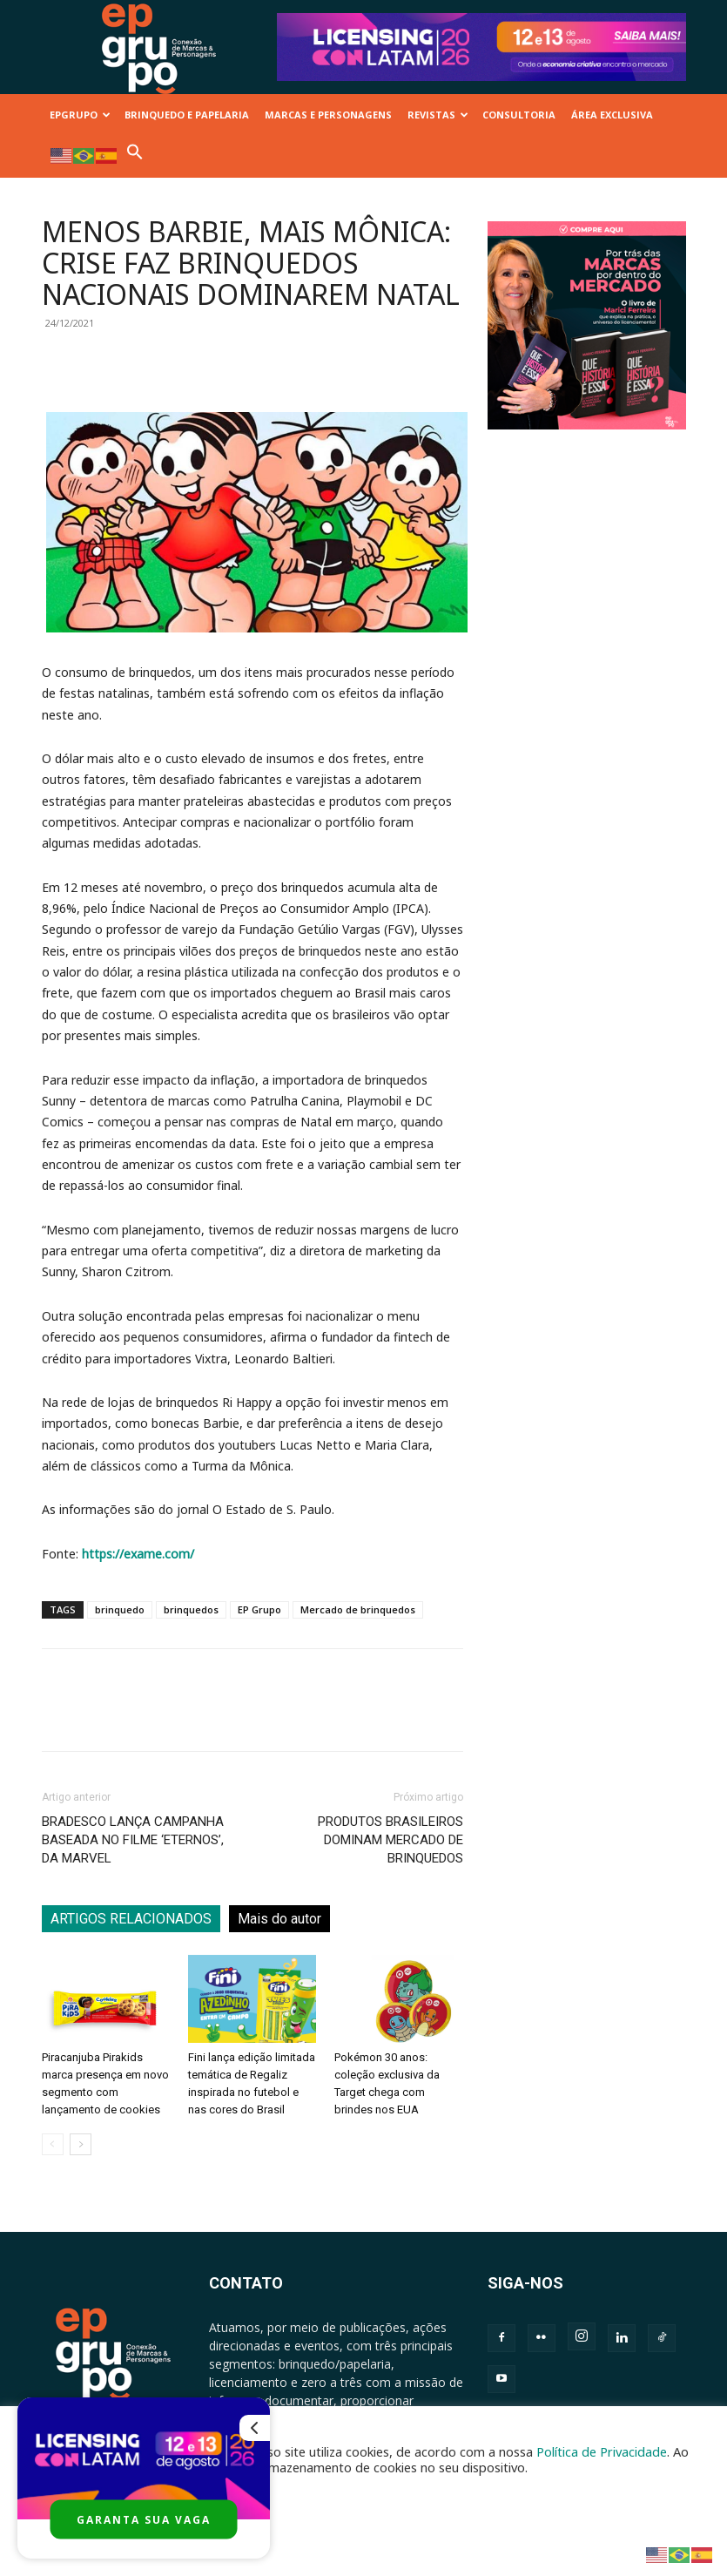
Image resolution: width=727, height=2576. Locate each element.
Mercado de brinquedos (357, 1609)
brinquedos (191, 1609)
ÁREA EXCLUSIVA (612, 114)
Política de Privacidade (601, 2451)
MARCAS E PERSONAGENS (328, 114)
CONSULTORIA (518, 114)
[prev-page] (53, 2144)
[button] (134, 156)
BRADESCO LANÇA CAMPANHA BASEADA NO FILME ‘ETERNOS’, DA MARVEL (133, 1840)
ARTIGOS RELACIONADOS (131, 1918)
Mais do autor (279, 1918)
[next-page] (80, 2144)
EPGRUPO (80, 114)
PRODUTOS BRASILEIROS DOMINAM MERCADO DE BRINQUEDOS (390, 1840)
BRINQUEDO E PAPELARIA (187, 114)
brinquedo (120, 1609)
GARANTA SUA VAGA (144, 2519)
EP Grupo (259, 1609)
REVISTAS (437, 114)
